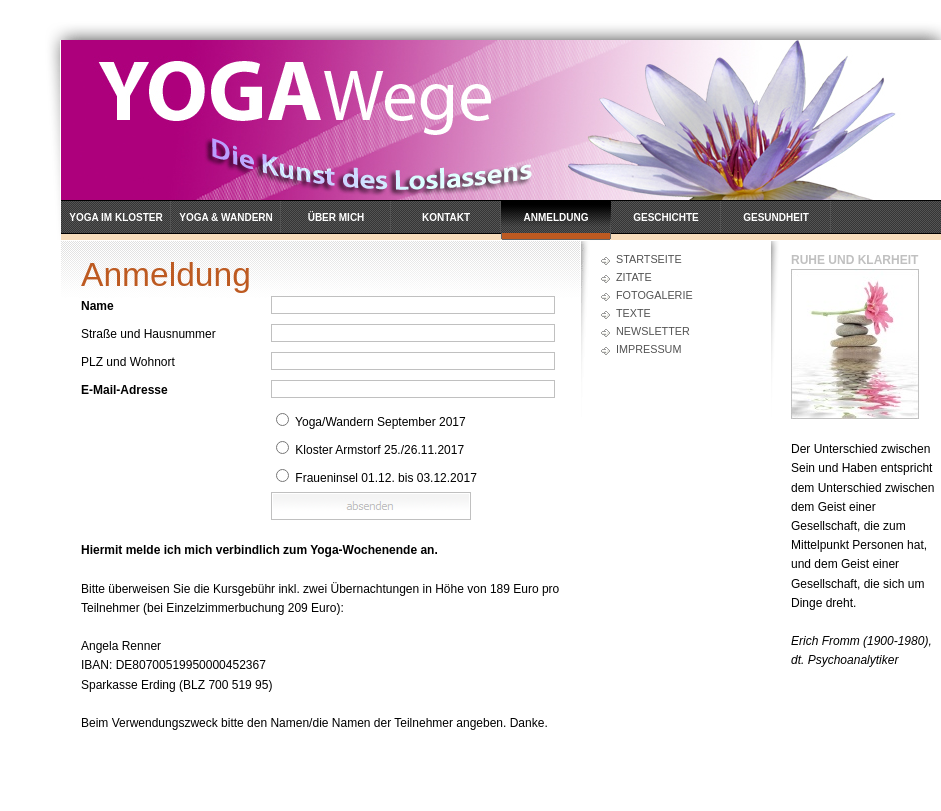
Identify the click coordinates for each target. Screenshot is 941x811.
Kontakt (446, 217)
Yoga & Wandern (226, 217)
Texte (633, 313)
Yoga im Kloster (116, 217)
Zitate (634, 277)
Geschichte (666, 217)
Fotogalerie (654, 295)
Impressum (648, 349)
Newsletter (653, 331)
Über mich (336, 217)
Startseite (649, 259)
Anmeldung (556, 217)
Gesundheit (776, 217)
